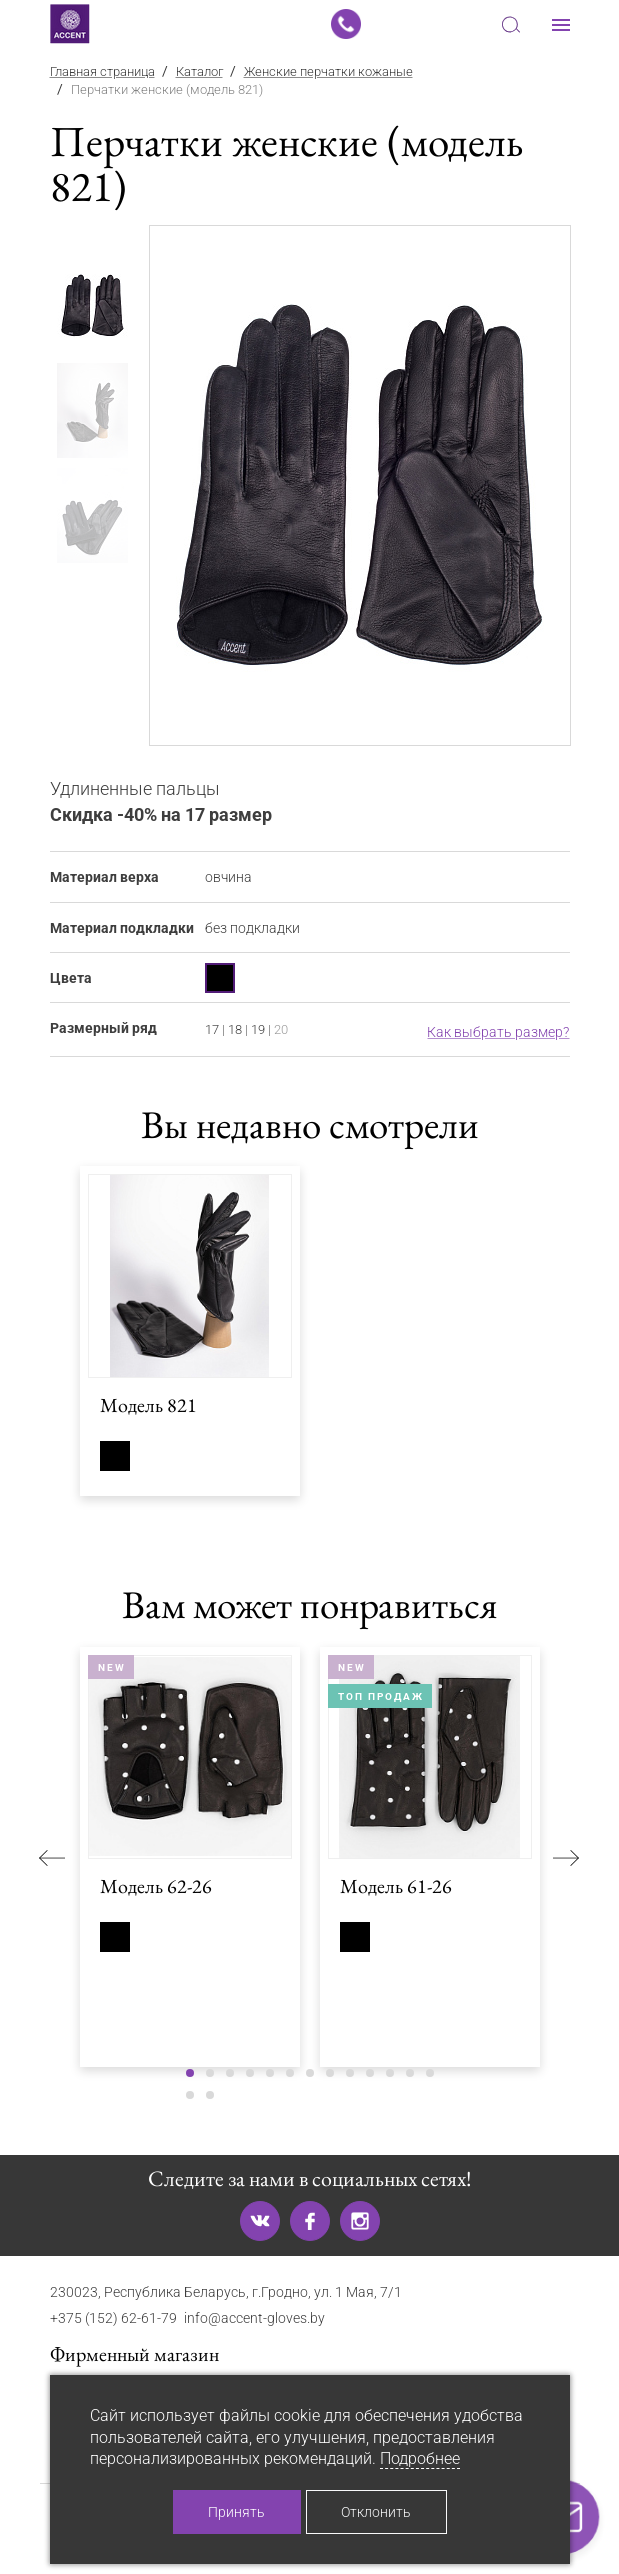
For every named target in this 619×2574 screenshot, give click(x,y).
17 (212, 1029)
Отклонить (376, 2512)
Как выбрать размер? (498, 1032)
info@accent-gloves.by (254, 2318)
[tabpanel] (360, 485)
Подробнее (420, 2458)
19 (258, 1029)
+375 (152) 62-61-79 (113, 2318)
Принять (236, 2512)
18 (235, 1029)
